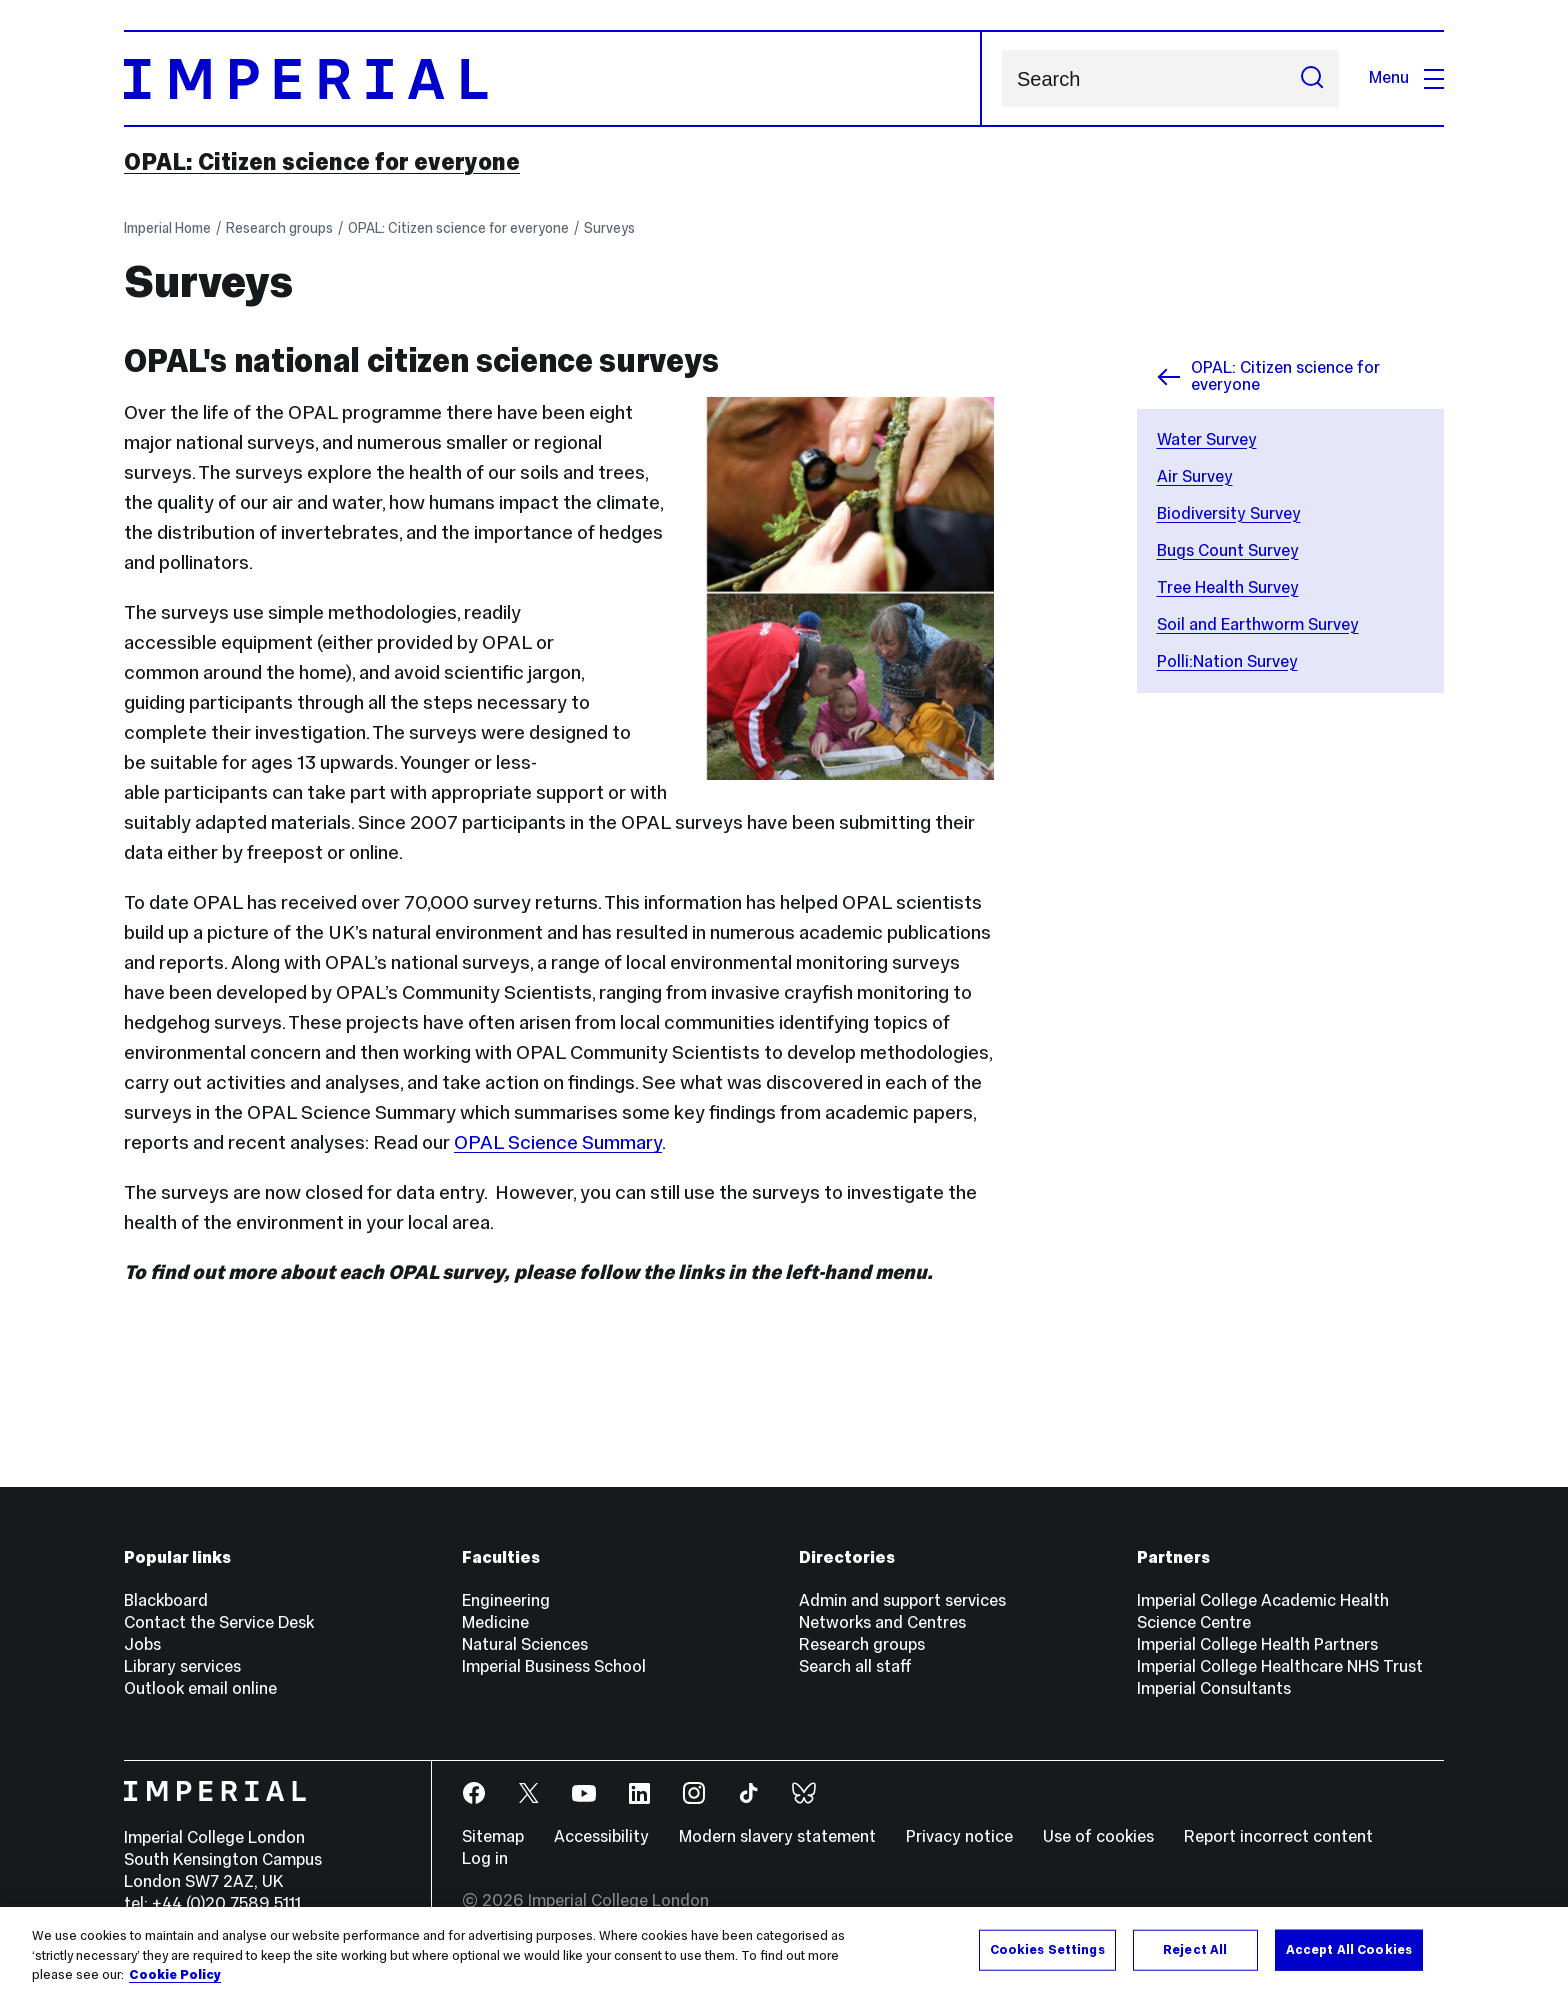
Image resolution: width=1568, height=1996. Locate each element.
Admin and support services (902, 1600)
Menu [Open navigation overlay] (1406, 77)
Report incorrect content (1278, 1836)
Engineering (506, 1600)
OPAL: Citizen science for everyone (322, 162)
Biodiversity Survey (1229, 513)
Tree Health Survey (1228, 587)
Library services (182, 1666)
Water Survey (1207, 439)
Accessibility (601, 1836)
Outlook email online (200, 1688)
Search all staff (855, 1666)
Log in (485, 1858)
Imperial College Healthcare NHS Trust (1280, 1666)
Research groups (279, 228)
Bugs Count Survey (1228, 550)
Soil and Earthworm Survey (1258, 624)
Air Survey (1195, 476)
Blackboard (166, 1600)
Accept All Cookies (1349, 1949)
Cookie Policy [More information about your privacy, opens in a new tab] (175, 1975)
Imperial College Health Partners (1257, 1644)
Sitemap (493, 1836)
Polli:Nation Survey (1227, 661)
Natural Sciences (525, 1644)
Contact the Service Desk (219, 1622)
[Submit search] (1312, 78)
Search (1001, 78)
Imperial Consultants (1214, 1688)
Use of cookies (1098, 1836)
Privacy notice (959, 1836)
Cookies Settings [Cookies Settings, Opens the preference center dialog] (1047, 1949)
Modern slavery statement (777, 1836)
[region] (784, 1951)
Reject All (1195, 1949)
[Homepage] (553, 78)
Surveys (609, 228)
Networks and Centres (882, 1622)
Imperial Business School (554, 1666)
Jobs (142, 1644)
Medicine (495, 1622)
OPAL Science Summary (558, 1142)
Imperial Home (167, 228)
